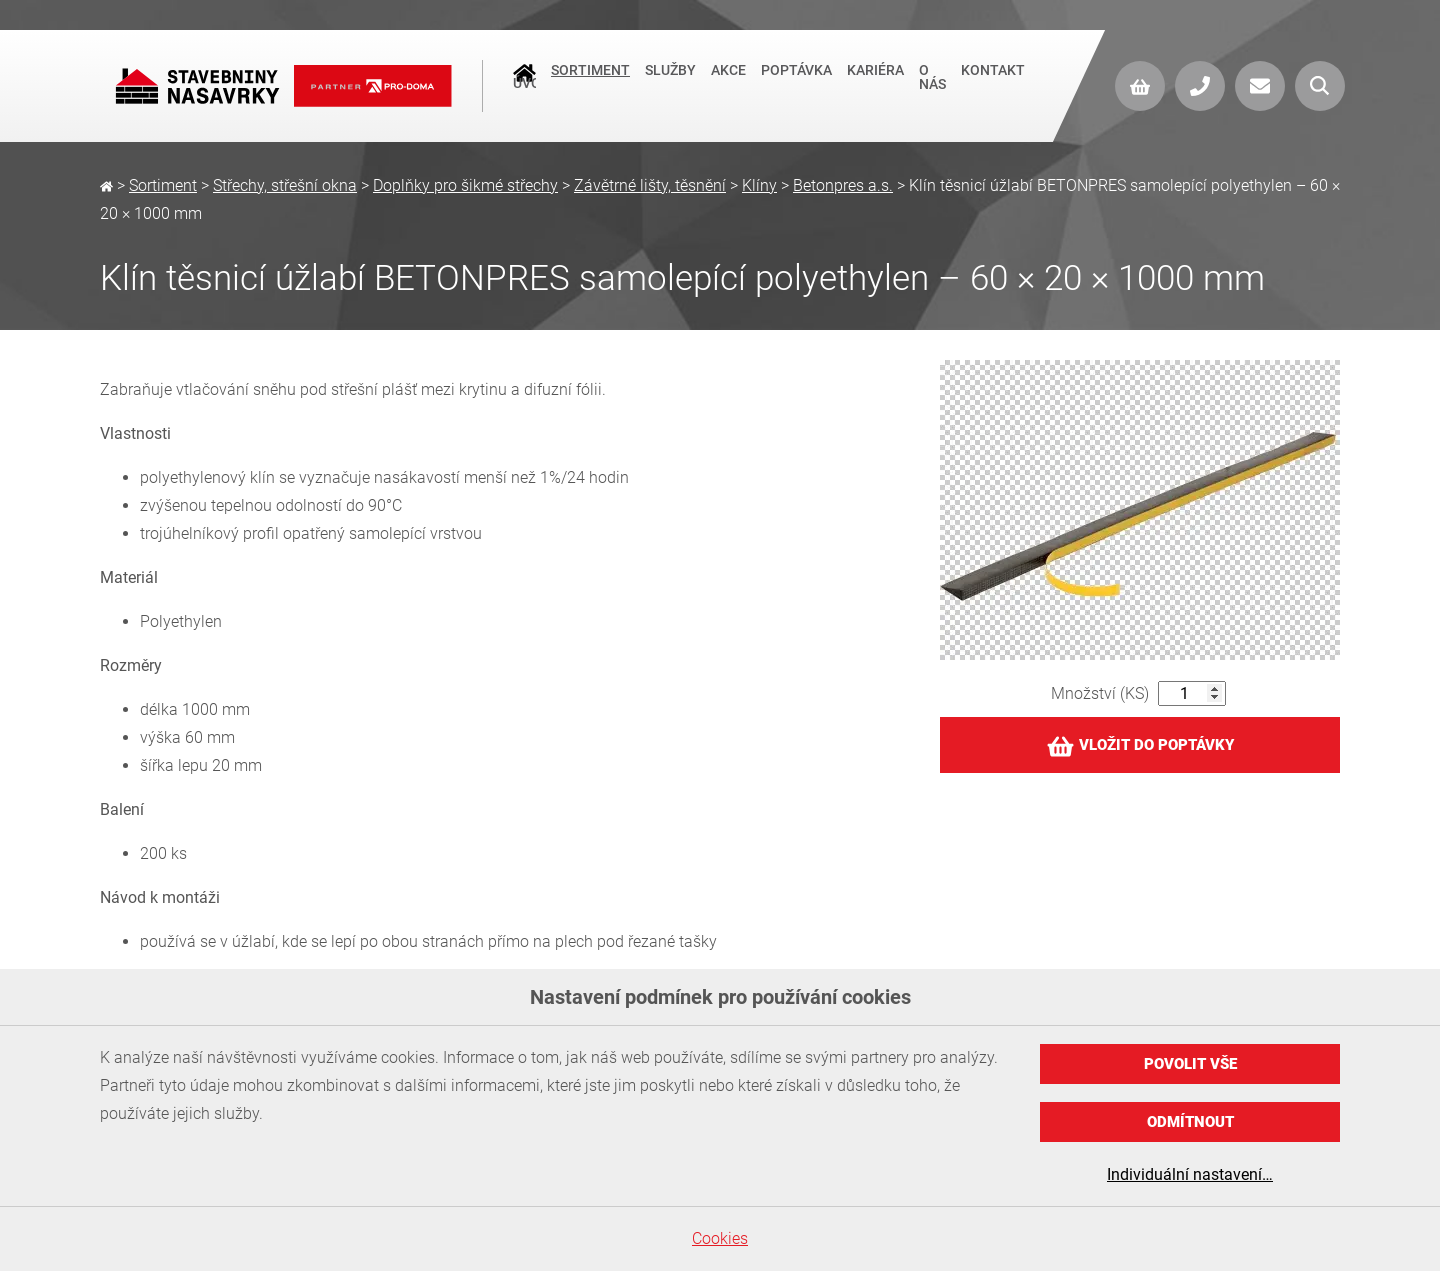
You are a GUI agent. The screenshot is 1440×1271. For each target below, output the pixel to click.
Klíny (759, 185)
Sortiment (590, 79)
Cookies (720, 1238)
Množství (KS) (1100, 693)
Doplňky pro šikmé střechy (465, 185)
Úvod (524, 81)
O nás (932, 86)
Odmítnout (1190, 1122)
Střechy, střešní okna (285, 185)
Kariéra (875, 79)
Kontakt (993, 79)
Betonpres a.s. (843, 185)
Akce (728, 79)
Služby (670, 79)
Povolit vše (1190, 1064)
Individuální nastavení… (1190, 1174)
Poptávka (796, 79)
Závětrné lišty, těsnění (650, 185)
